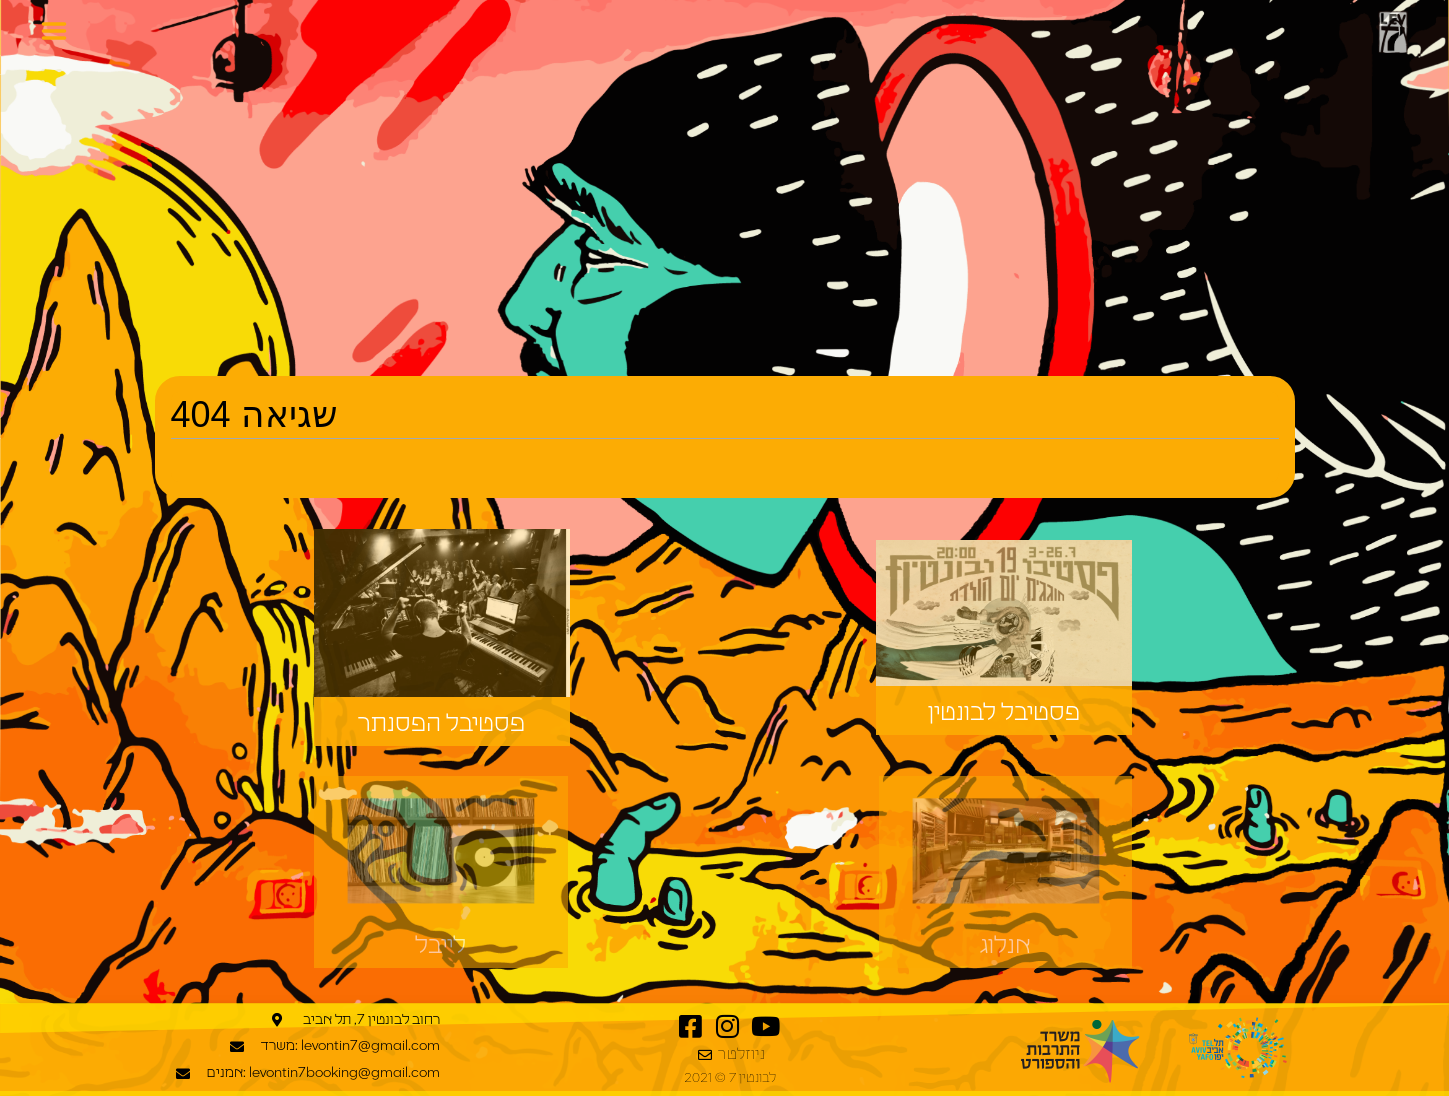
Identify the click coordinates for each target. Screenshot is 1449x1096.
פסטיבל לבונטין (1004, 713)
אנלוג (1005, 946)
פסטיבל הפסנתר (441, 724)
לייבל (440, 946)
